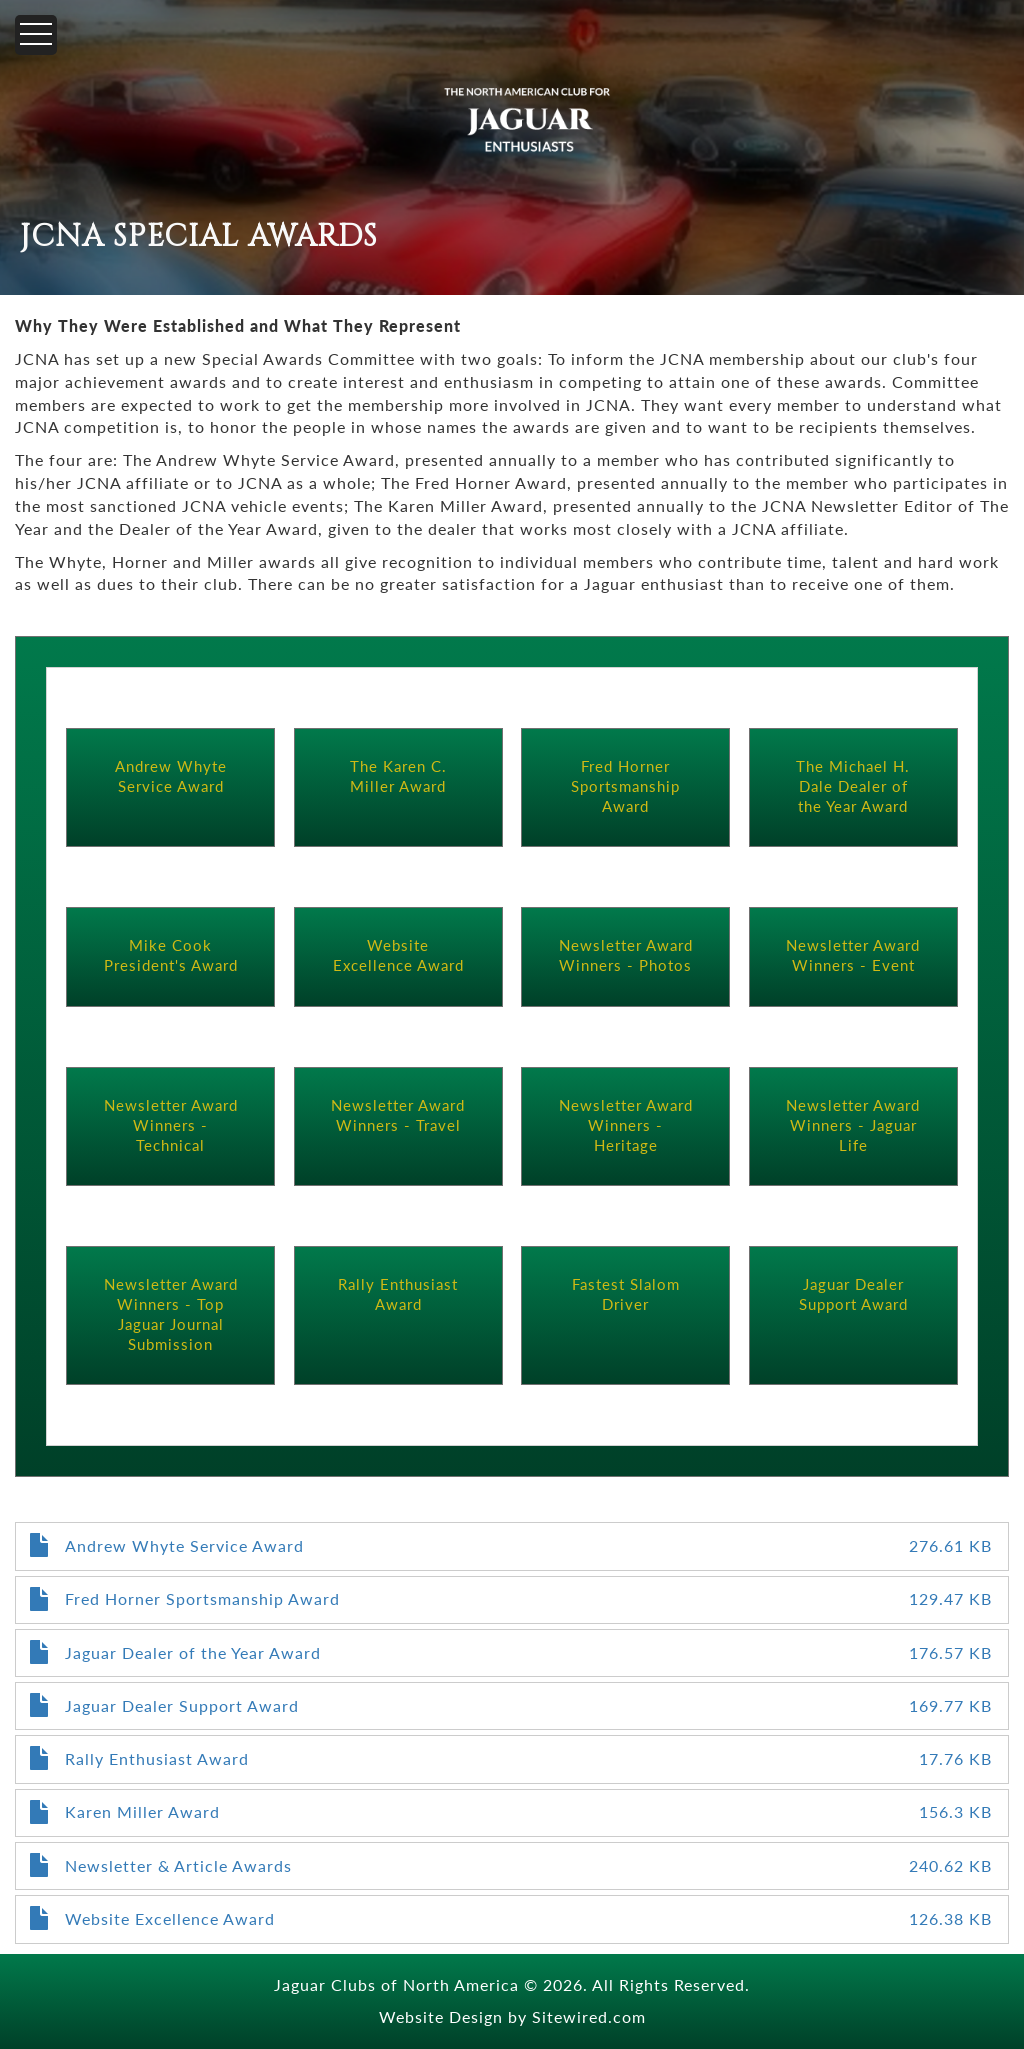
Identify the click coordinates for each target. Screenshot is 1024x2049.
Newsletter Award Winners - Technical (171, 1124)
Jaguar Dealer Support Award (853, 1293)
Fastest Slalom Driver (626, 1293)
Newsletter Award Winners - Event (853, 954)
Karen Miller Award (142, 1811)
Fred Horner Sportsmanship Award (625, 785)
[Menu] (36, 35)
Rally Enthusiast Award (398, 1293)
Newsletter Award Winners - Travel (398, 1114)
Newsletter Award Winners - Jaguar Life (853, 1124)
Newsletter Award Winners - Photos (626, 954)
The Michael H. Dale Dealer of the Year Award (853, 785)
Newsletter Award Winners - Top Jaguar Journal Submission (171, 1313)
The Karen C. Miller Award (398, 775)
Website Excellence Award (398, 954)
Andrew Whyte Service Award (171, 775)
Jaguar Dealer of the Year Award (193, 1652)
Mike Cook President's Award (171, 954)
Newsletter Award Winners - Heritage (626, 1124)
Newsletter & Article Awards (178, 1865)
